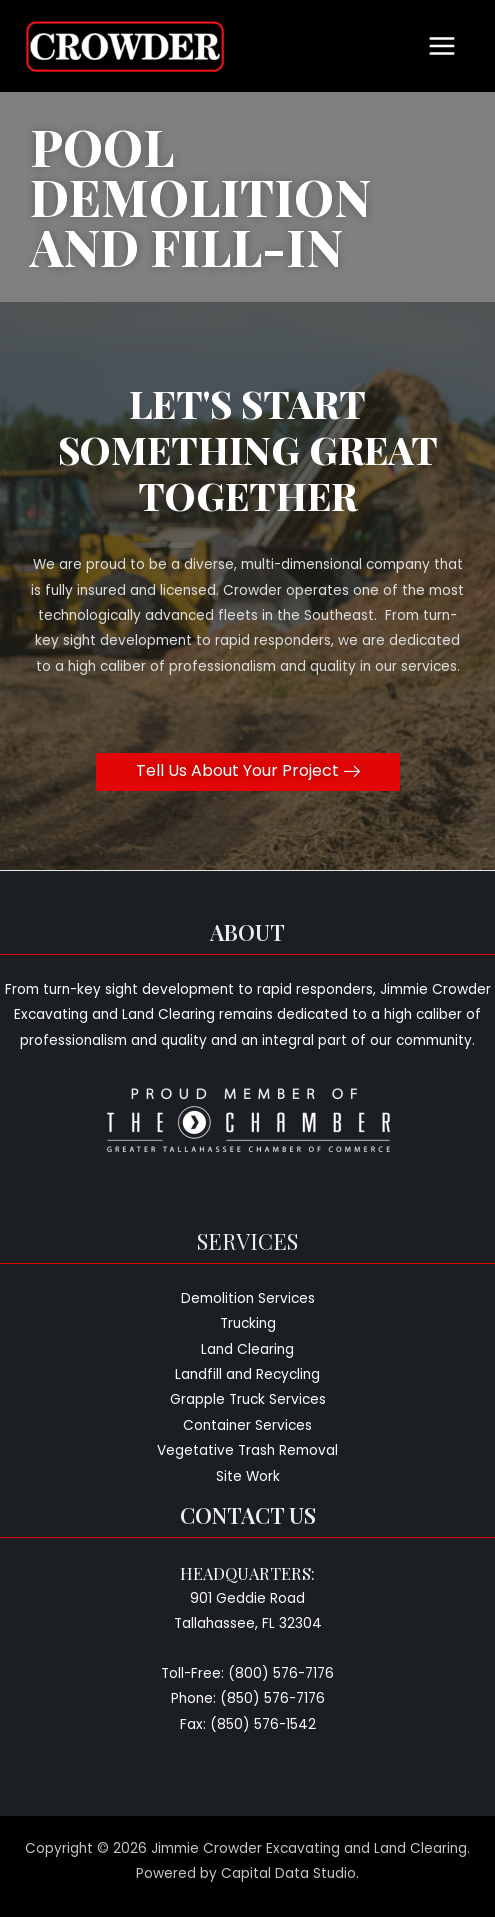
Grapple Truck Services (248, 1399)
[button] (248, 772)
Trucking (248, 1323)
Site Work (248, 1476)
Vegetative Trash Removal (247, 1450)
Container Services (247, 1425)
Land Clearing (247, 1349)
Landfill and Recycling (247, 1374)
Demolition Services (248, 1298)
